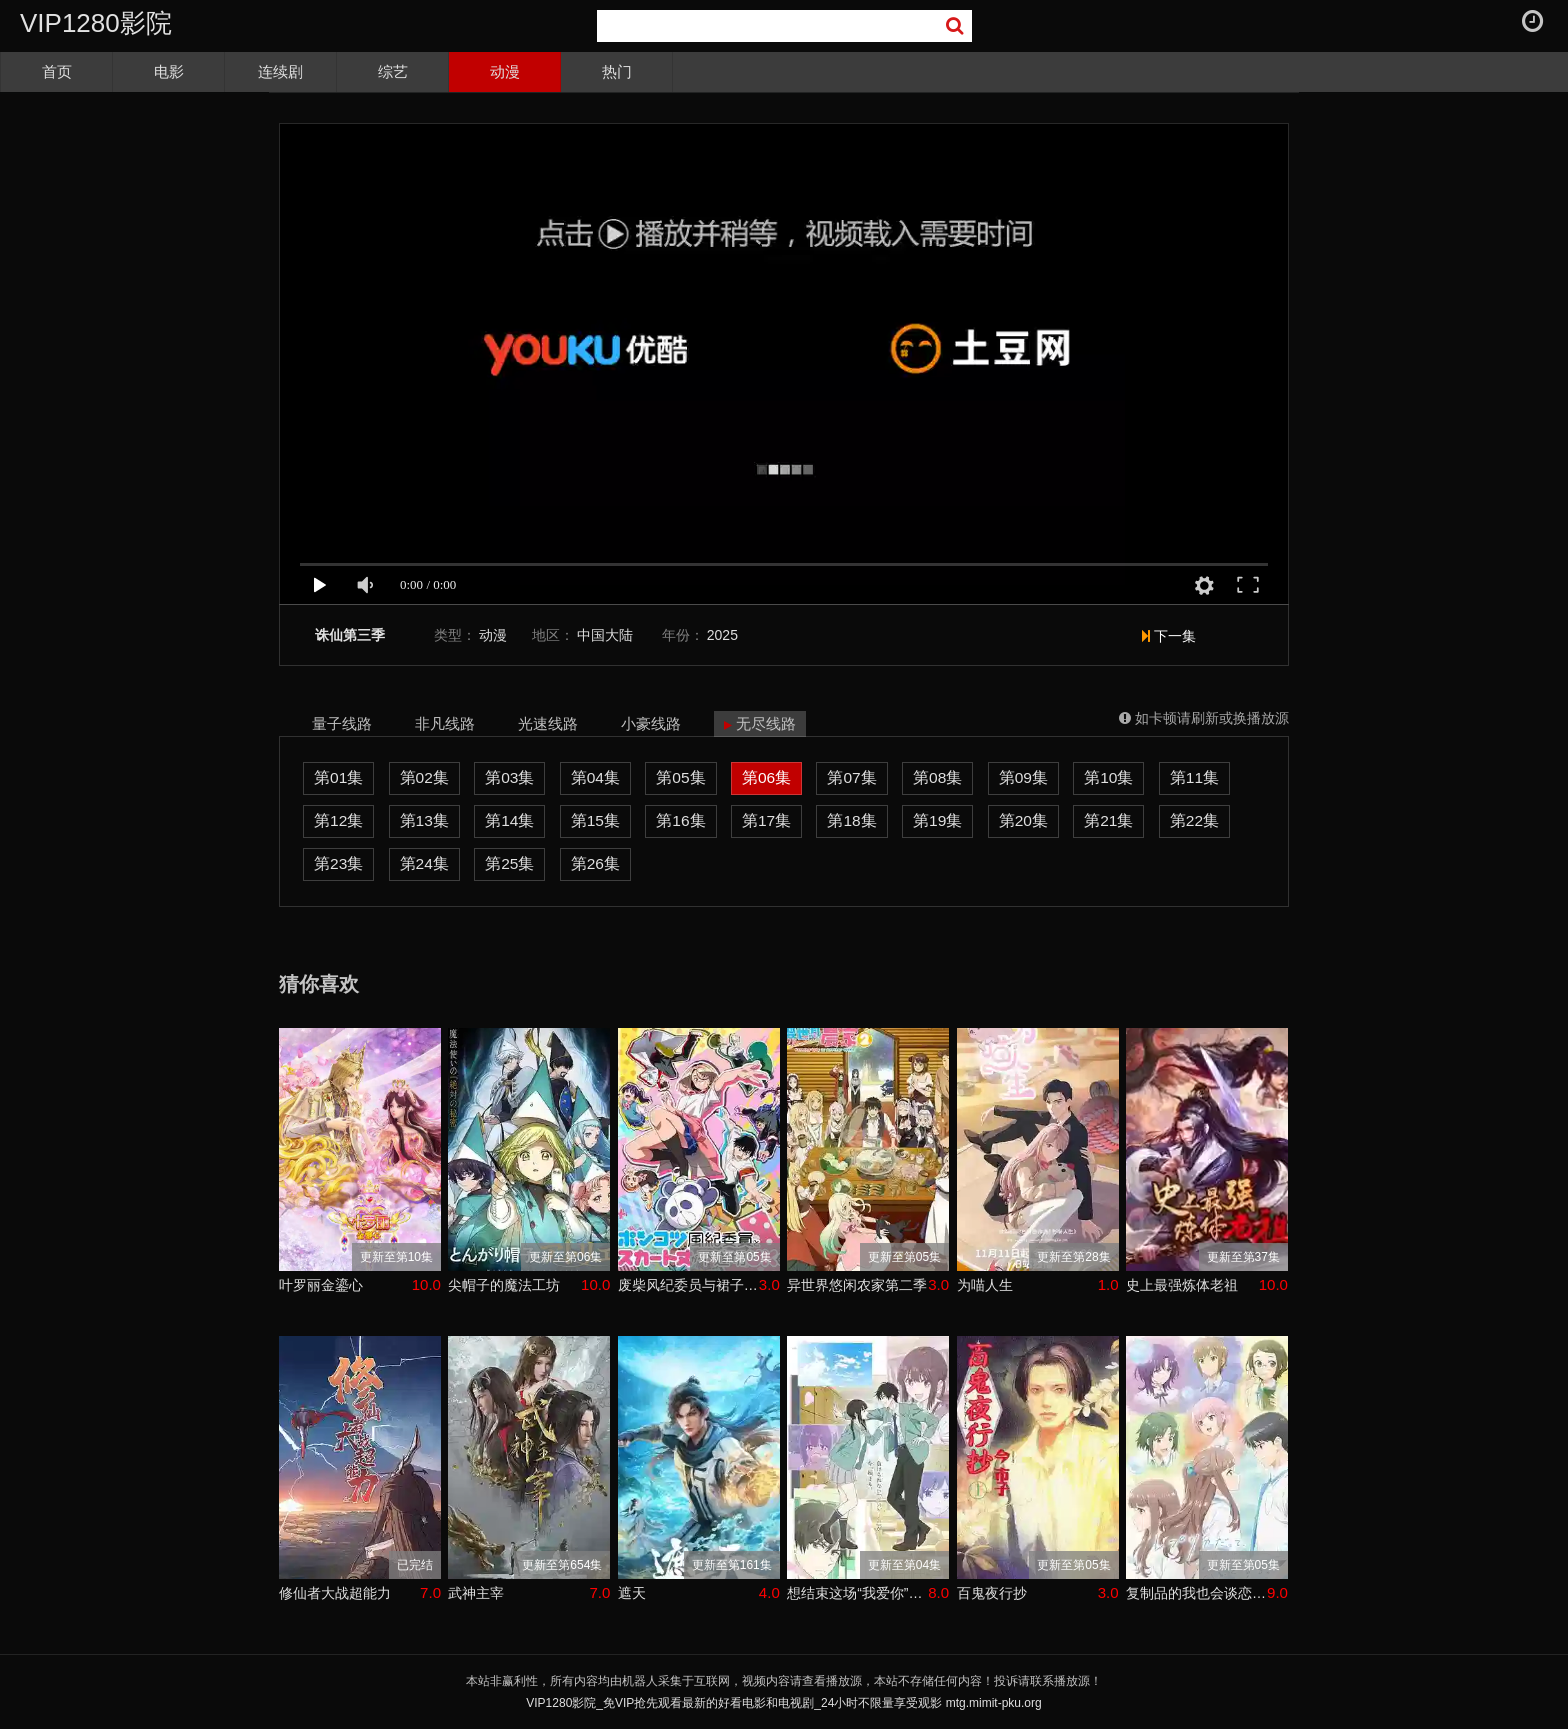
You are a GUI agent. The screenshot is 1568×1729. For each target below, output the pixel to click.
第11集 (1194, 777)
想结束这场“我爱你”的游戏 (857, 1593)
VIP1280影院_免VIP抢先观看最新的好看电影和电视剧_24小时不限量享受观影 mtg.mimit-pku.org (783, 1703)
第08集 (937, 777)
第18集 (851, 820)
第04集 (595, 777)
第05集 (680, 777)
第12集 (338, 820)
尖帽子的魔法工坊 (504, 1285)
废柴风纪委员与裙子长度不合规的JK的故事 (688, 1285)
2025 (722, 635)
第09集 (1023, 777)
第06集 (766, 777)
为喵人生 (985, 1285)
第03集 (509, 777)
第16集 (680, 820)
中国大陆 (605, 635)
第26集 (595, 863)
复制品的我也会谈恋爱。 (1196, 1593)
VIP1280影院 (96, 23)
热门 (617, 71)
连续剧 (280, 71)
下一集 (1169, 636)
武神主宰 (476, 1593)
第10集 (1108, 777)
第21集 (1108, 820)
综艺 (393, 71)
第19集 (937, 820)
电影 (169, 71)
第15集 (595, 820)
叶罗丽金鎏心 (321, 1285)
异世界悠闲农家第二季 (857, 1285)
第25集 (509, 863)
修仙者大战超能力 (335, 1593)
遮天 (632, 1593)
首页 (57, 71)
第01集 (338, 777)
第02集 (424, 777)
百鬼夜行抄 (992, 1593)
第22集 (1194, 820)
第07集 (851, 777)
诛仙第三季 (350, 635)
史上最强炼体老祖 (1182, 1285)
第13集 (424, 820)
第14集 (509, 820)
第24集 (424, 863)
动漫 (505, 71)
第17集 (766, 820)
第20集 (1023, 820)
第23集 (338, 863)
